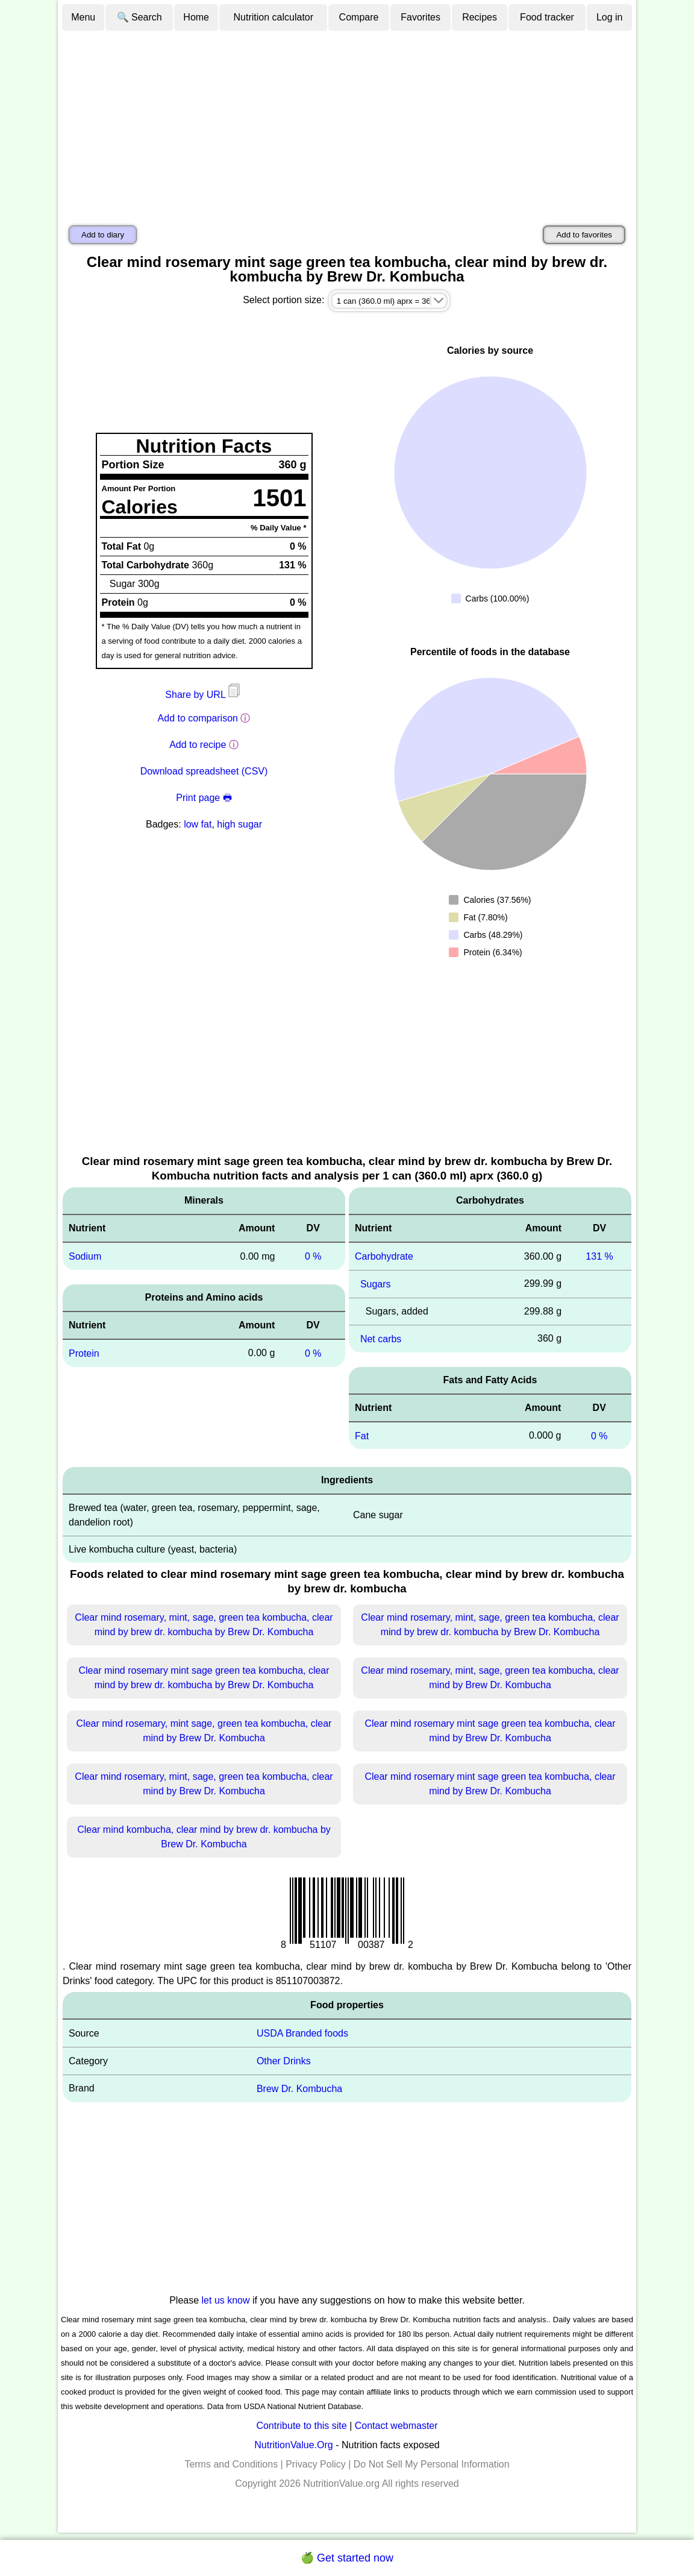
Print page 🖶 (203, 798)
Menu (83, 17)
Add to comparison (198, 718)
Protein (84, 1353)
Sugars (375, 1284)
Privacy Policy (316, 2464)
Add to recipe (197, 745)
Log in (609, 17)
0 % (313, 1256)
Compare (359, 17)
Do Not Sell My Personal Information (432, 2464)
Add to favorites (584, 234)
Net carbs (380, 1339)
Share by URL (203, 695)
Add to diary (102, 234)
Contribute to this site (301, 2425)
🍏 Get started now (347, 2558)
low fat (197, 824)
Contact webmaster (396, 2425)
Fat (362, 1435)
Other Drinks (284, 2061)
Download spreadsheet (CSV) (204, 771)
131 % (599, 1256)
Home (196, 17)
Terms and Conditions (231, 2464)
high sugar (239, 824)
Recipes (479, 17)
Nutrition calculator (274, 17)
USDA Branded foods (302, 2033)
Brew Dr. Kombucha (299, 2089)
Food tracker (547, 17)
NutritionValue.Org (293, 2445)
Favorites (420, 17)
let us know (226, 2300)
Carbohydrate (384, 1256)
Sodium (85, 1256)
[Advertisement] (347, 122)
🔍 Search (139, 17)
